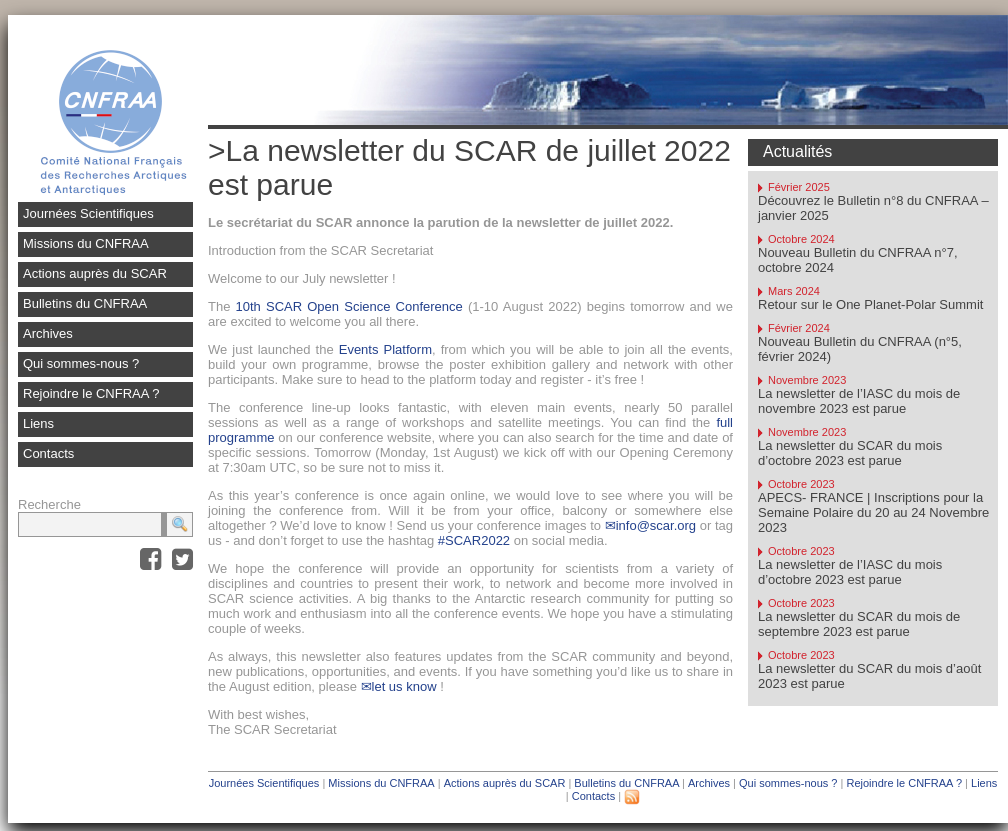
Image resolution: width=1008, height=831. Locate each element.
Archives (48, 333)
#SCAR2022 (474, 540)
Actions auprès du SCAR (95, 273)
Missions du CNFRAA (86, 243)
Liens (38, 423)
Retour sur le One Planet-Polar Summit (870, 304)
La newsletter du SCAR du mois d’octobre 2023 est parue (850, 453)
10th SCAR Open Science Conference (349, 306)
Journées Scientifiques (88, 213)
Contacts (48, 453)
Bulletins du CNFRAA (85, 303)
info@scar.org (656, 525)
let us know (404, 686)
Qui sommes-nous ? (81, 363)
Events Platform (385, 349)
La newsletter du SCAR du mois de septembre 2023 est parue (859, 624)
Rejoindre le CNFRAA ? (91, 393)
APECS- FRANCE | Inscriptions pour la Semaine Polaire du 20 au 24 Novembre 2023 (873, 512)
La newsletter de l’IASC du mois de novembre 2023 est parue (859, 401)
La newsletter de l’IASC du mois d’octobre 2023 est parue (850, 572)
